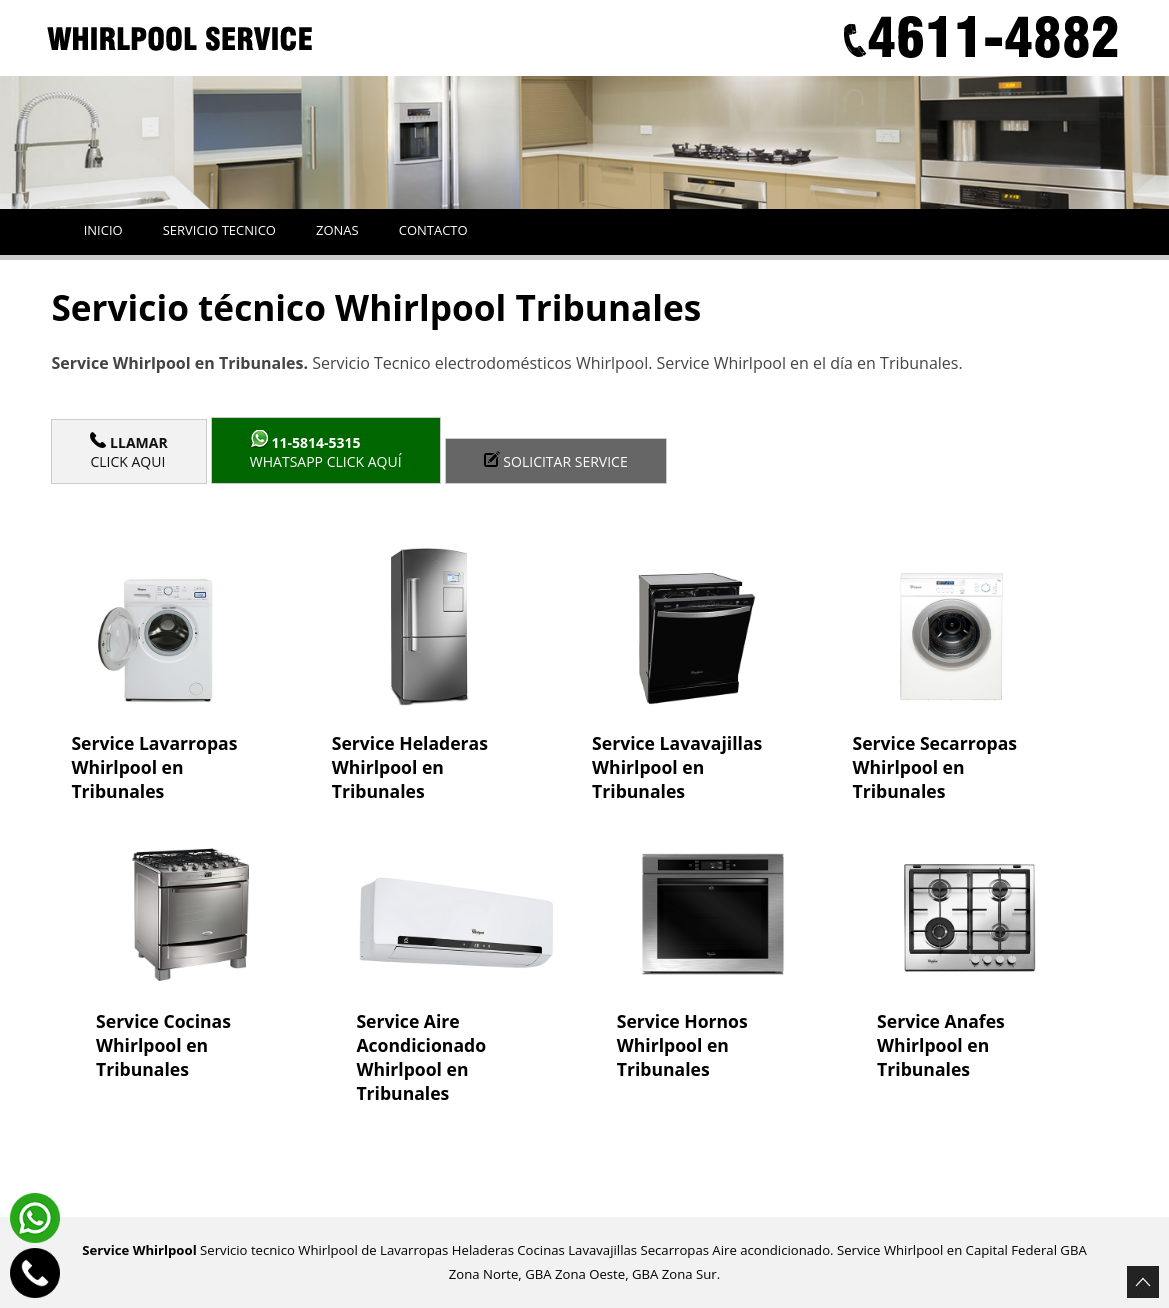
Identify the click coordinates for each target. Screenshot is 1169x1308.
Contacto (433, 230)
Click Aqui (128, 451)
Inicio (103, 230)
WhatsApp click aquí (326, 450)
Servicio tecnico (219, 230)
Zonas (337, 230)
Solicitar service (556, 461)
